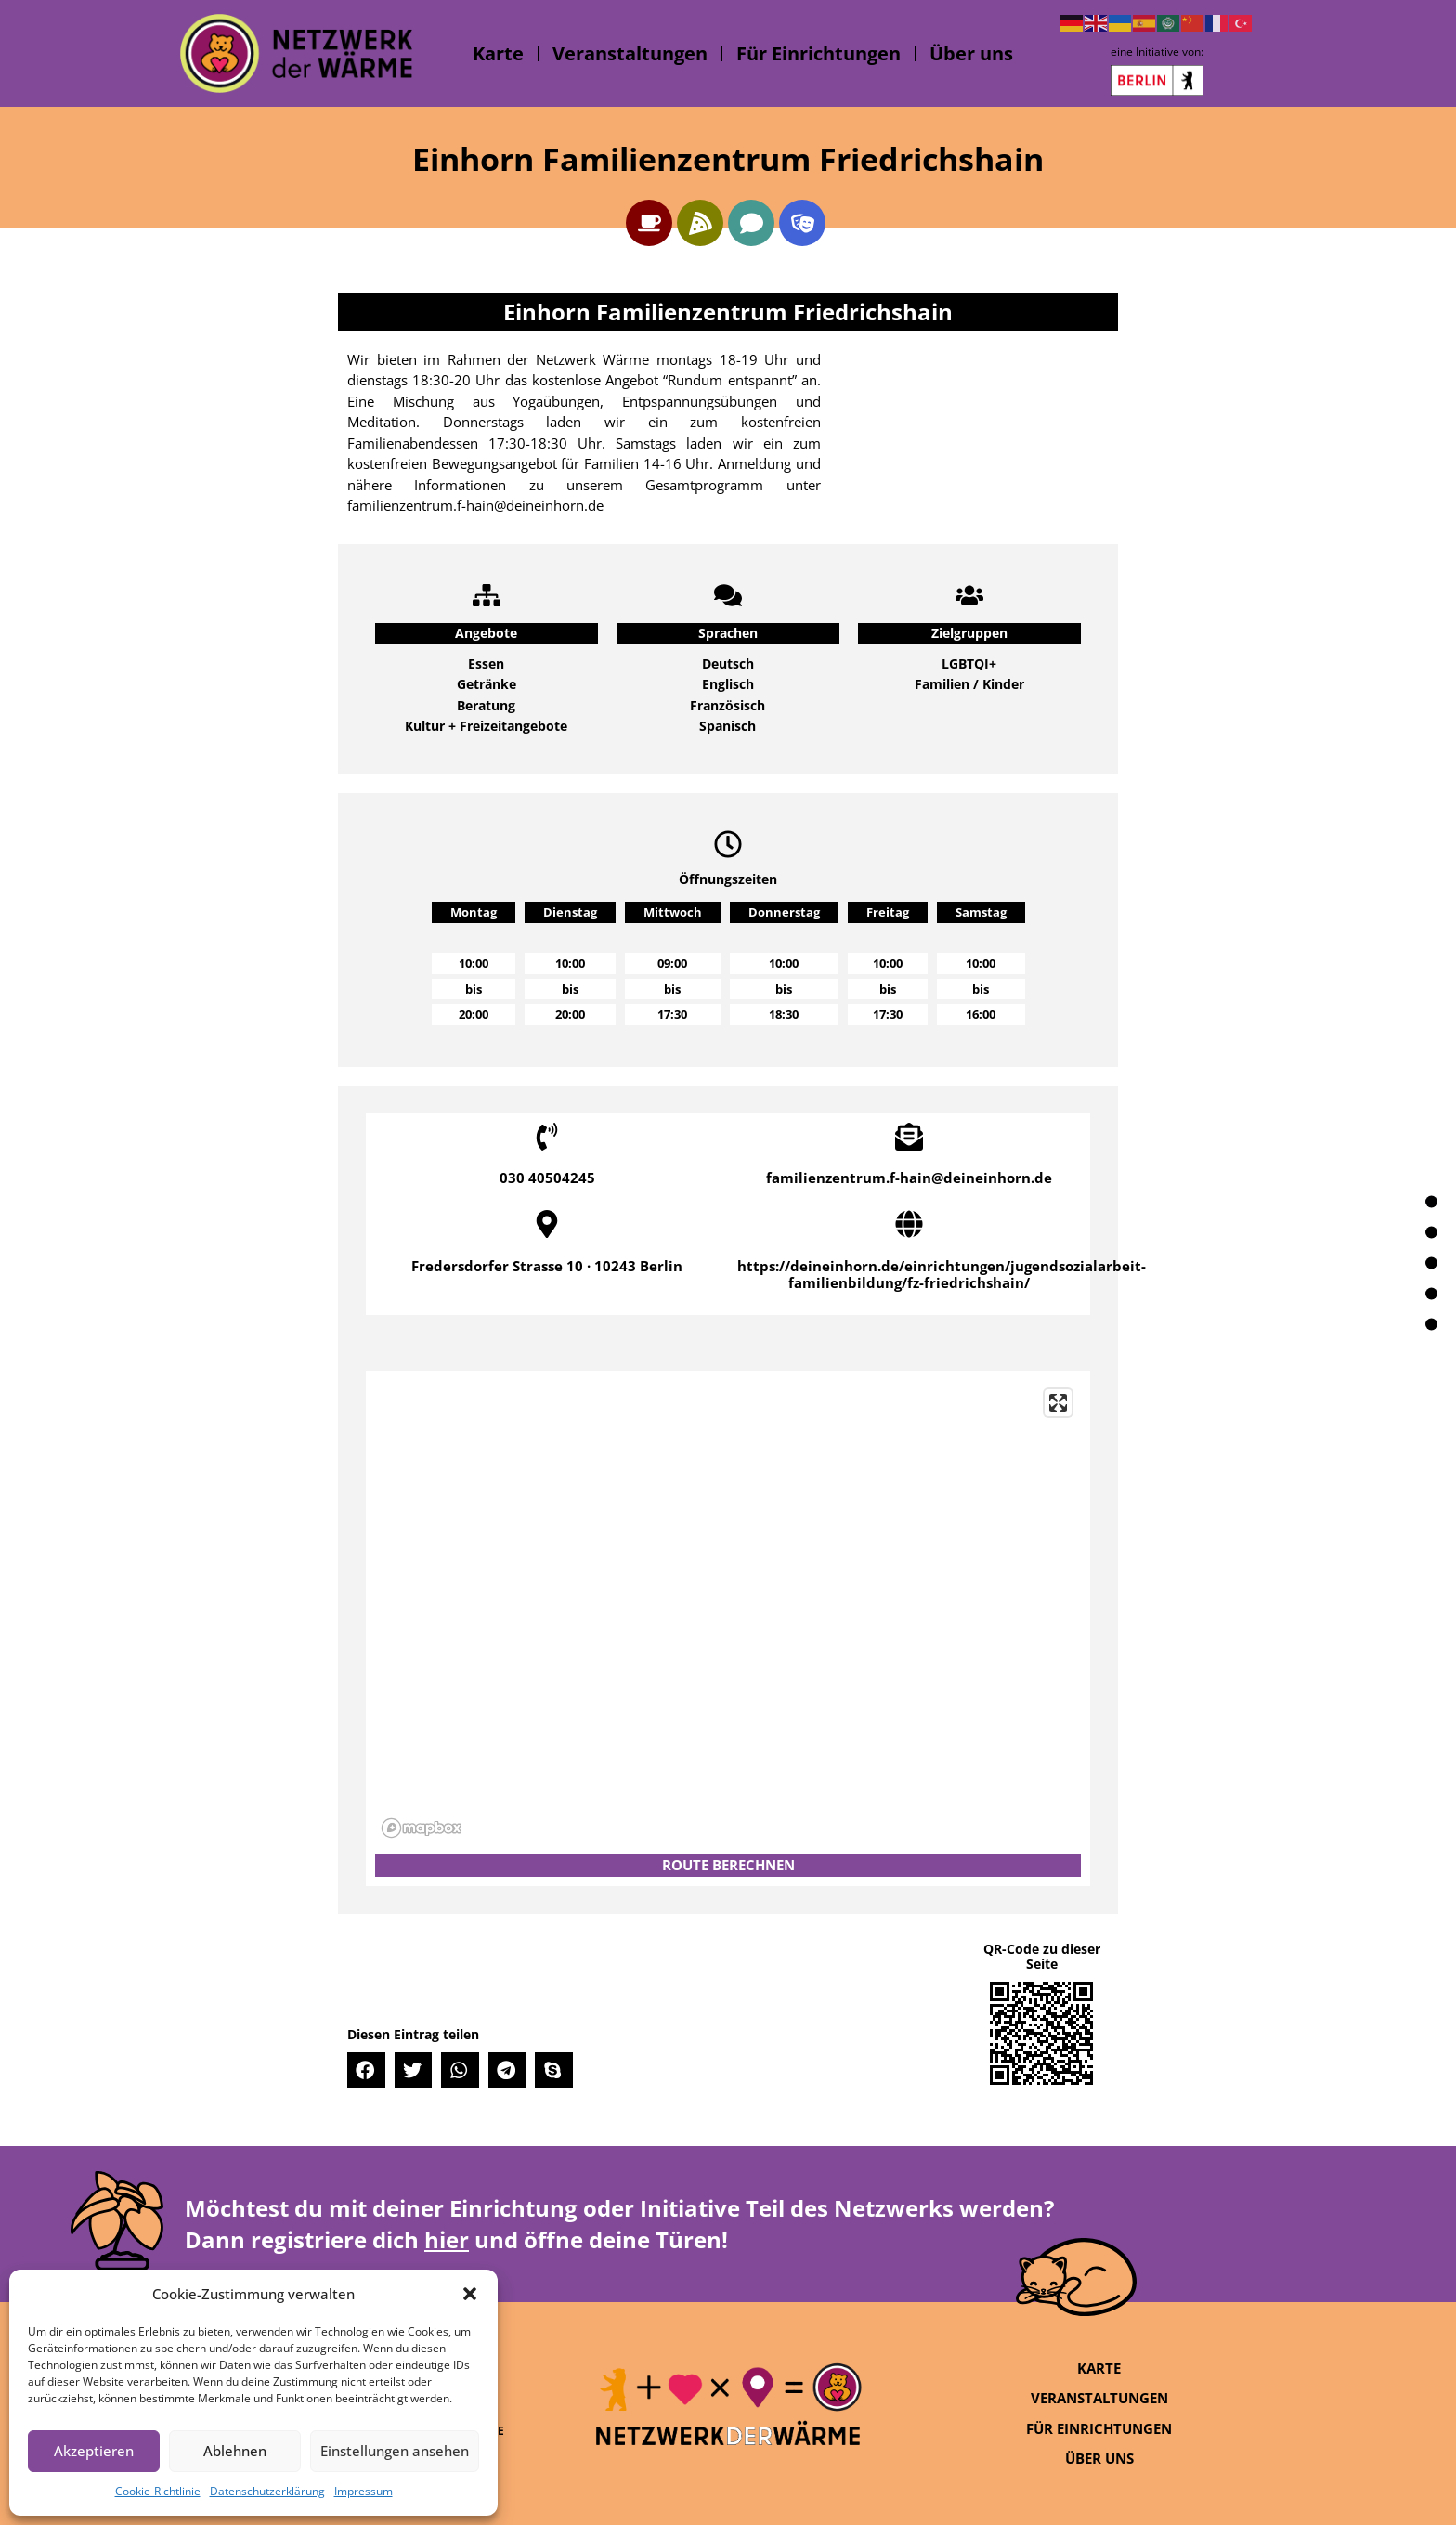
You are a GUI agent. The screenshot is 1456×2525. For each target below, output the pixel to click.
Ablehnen (234, 2450)
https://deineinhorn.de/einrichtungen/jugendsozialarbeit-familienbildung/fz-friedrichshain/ (941, 1274)
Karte (498, 53)
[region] (728, 1612)
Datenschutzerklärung (267, 2491)
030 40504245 (547, 1177)
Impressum (363, 2491)
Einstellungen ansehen (394, 2450)
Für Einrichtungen (818, 53)
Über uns (971, 53)
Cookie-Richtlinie (158, 2491)
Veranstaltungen (630, 53)
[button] (470, 2293)
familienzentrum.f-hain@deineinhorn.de (909, 1177)
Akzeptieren (94, 2450)
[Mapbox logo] (421, 1828)
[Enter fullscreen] (1058, 1402)
